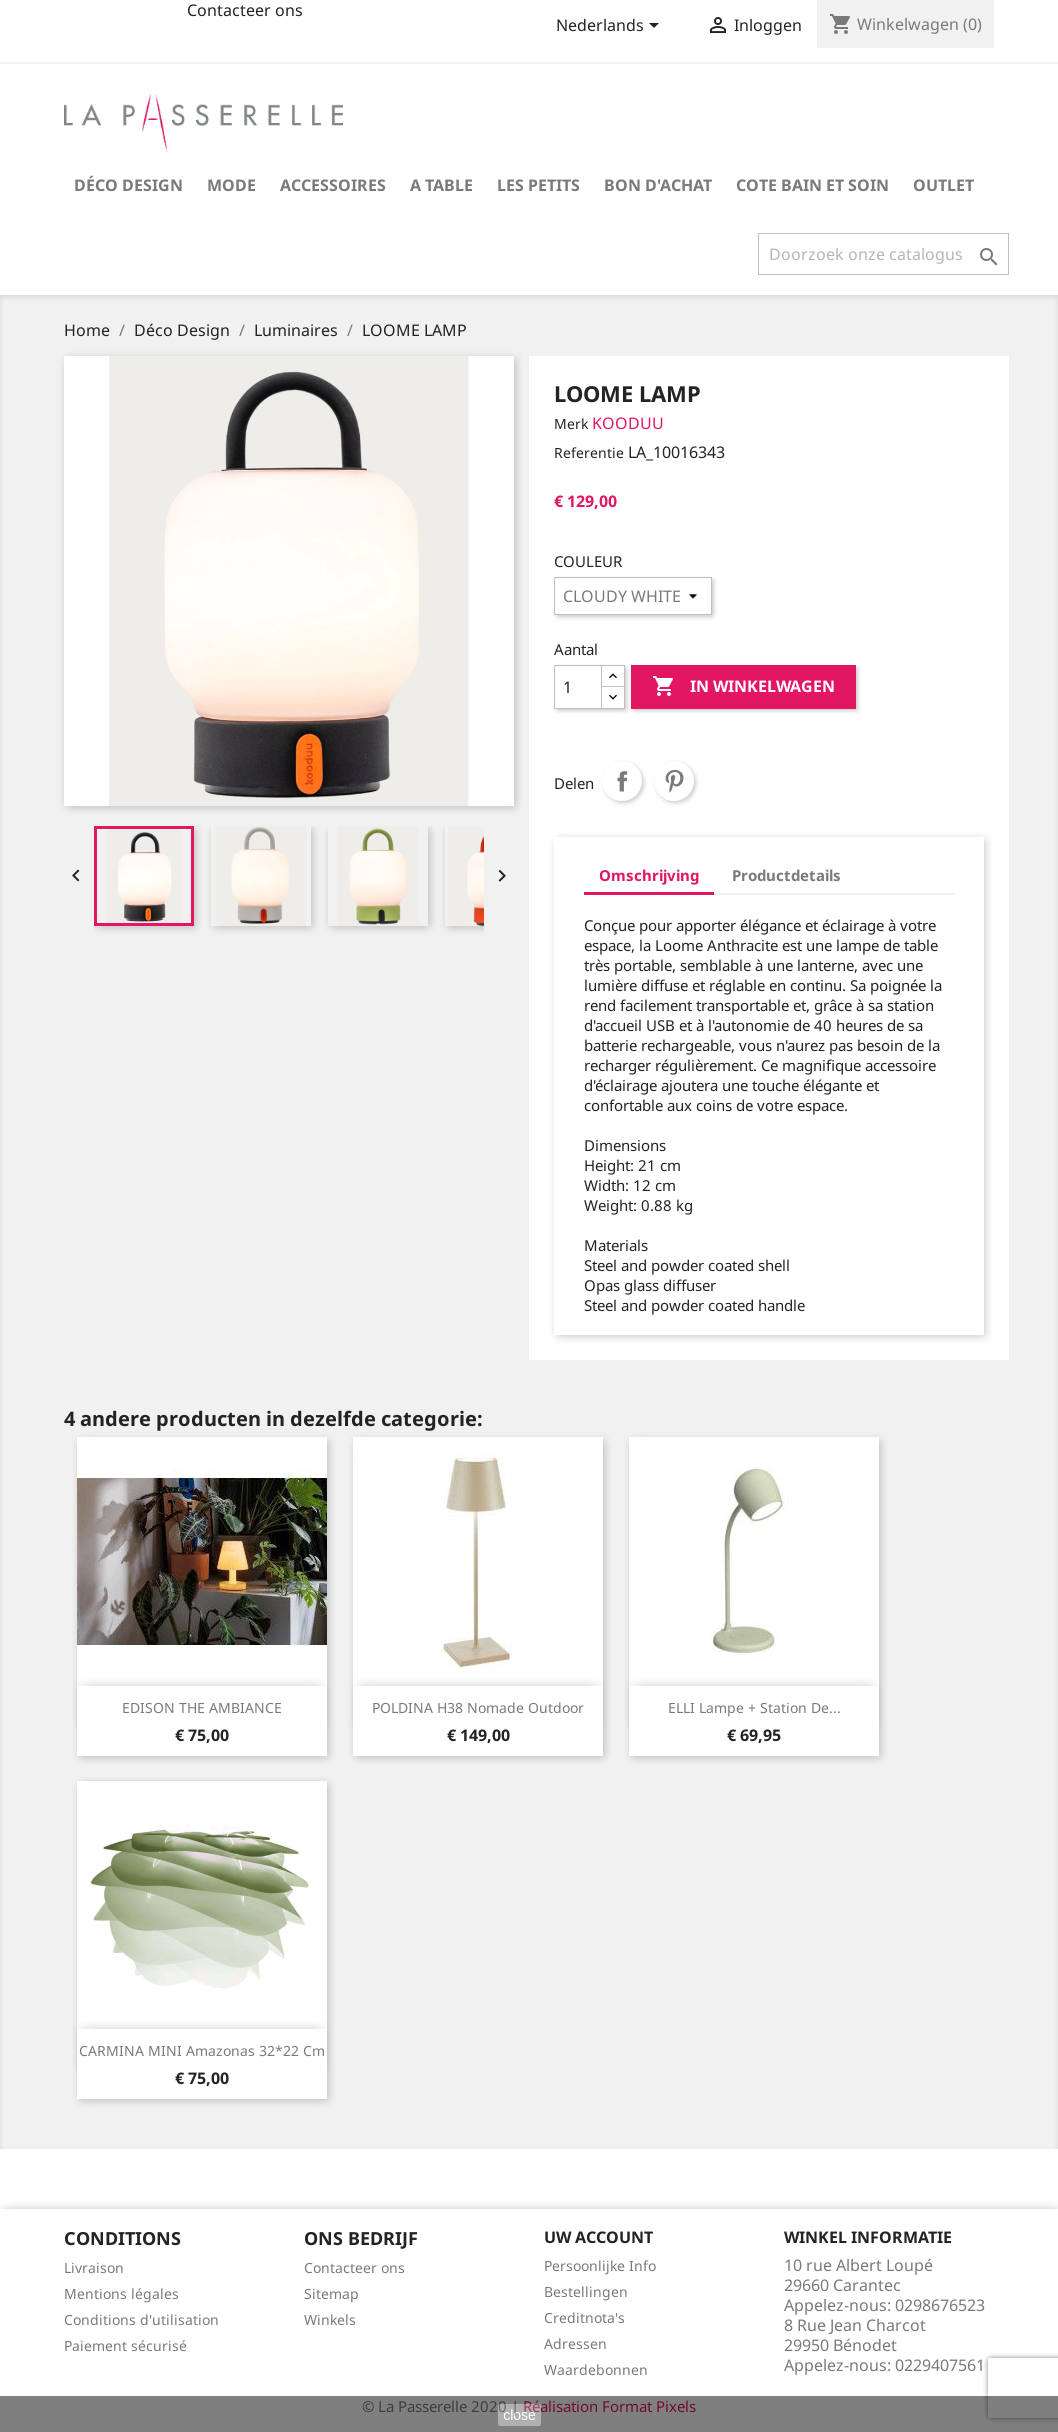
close (519, 2415)
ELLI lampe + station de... (754, 1707)
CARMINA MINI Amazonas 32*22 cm (202, 2050)
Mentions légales (121, 2293)
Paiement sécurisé (125, 2345)
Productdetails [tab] (786, 875)
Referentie (589, 452)
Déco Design (128, 185)
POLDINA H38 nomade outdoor (478, 1707)
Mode (231, 185)
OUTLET (943, 185)
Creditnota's (584, 2317)
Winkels (330, 2319)
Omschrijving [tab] (649, 875)
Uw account (598, 2237)
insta (150, 22)
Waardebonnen (596, 2369)
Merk (571, 423)
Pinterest (674, 781)
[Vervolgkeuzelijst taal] (611, 27)
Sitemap (331, 2293)
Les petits (538, 185)
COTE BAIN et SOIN (812, 185)
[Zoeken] (883, 254)
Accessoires (333, 185)
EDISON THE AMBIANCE (202, 1707)
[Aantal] (578, 687)
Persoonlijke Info (600, 2265)
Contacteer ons (354, 2267)
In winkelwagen (743, 687)
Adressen (575, 2343)
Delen (622, 781)
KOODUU (628, 423)
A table (441, 185)
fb (102, 22)
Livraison (94, 2267)
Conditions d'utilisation (141, 2319)
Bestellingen (586, 2291)
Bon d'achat (658, 185)
